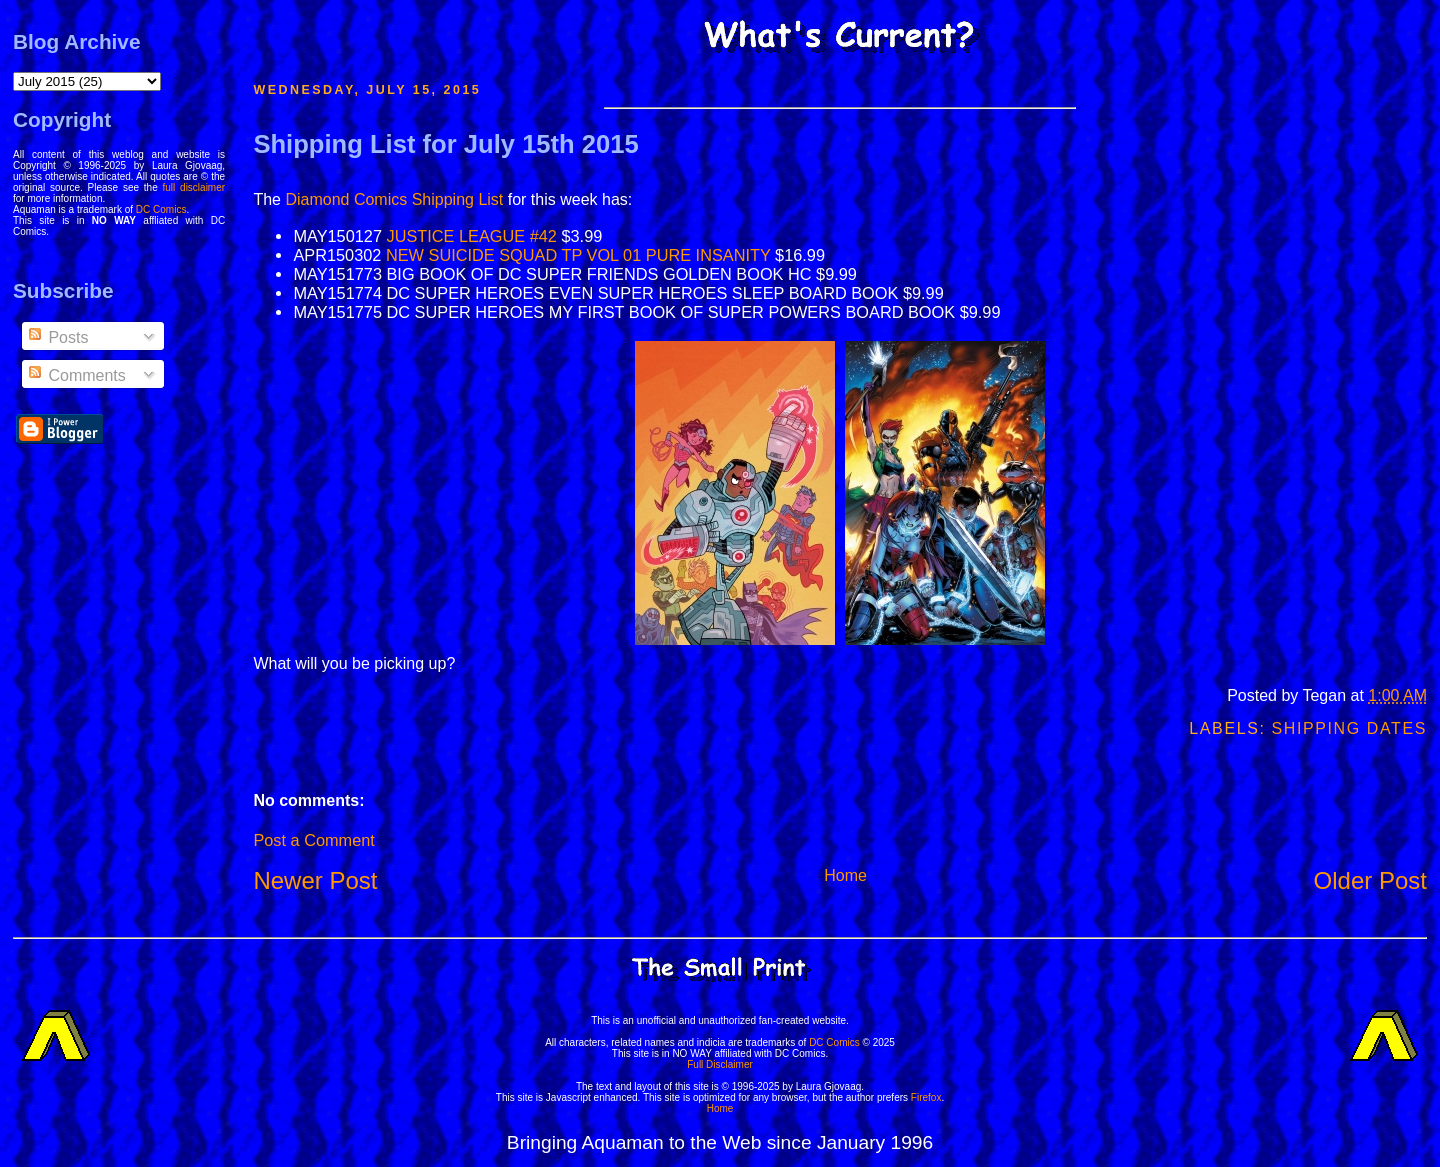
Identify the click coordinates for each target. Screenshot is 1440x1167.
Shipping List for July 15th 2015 (445, 144)
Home (845, 875)
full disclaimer (194, 187)
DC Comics (161, 209)
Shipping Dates (1349, 728)
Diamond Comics (346, 199)
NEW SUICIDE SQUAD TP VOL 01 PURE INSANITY (578, 255)
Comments (76, 375)
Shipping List (458, 199)
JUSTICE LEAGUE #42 (472, 236)
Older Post (1370, 880)
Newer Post (315, 880)
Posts (57, 337)
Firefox (926, 1097)
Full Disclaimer (720, 1064)
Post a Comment (313, 840)
